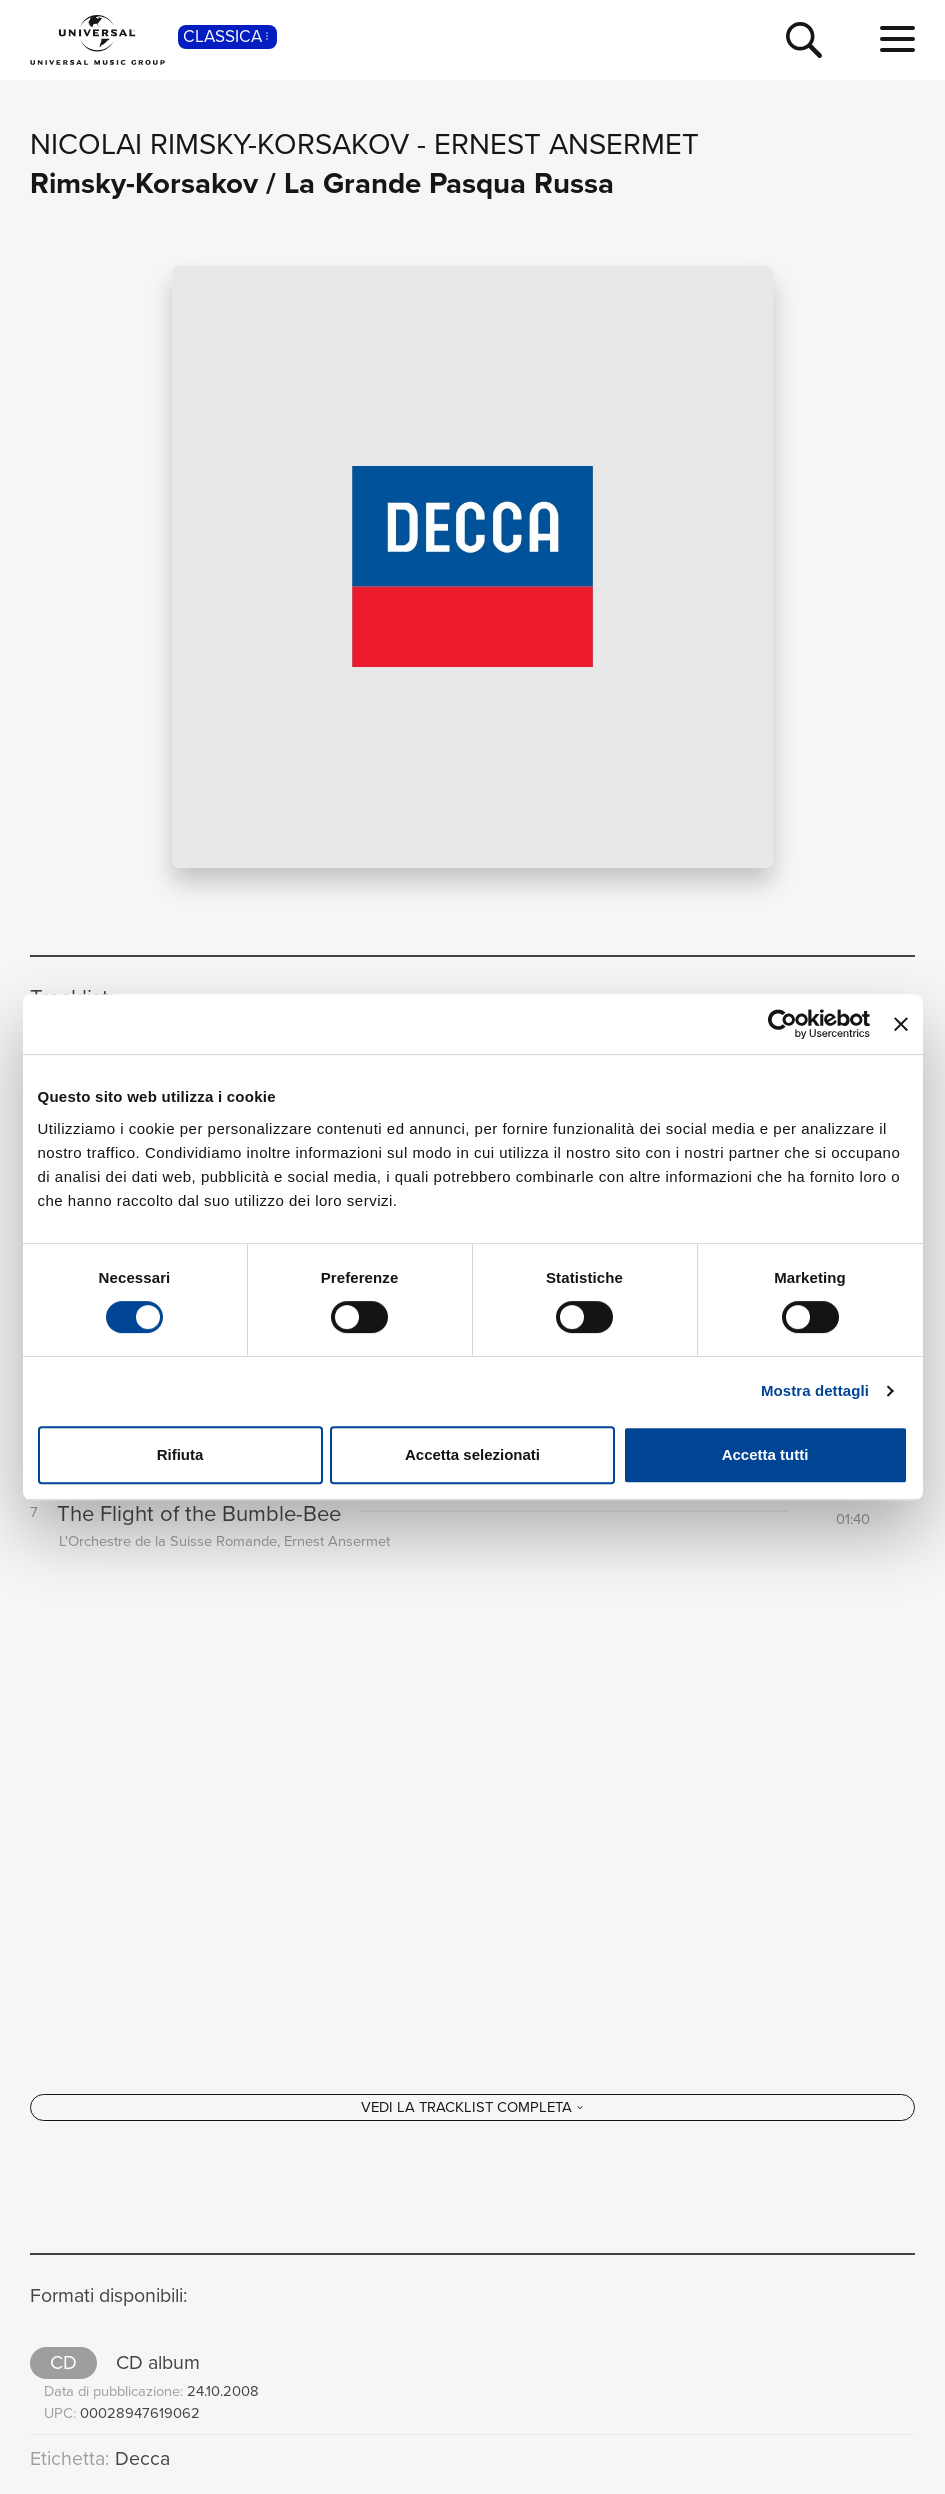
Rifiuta (180, 1454)
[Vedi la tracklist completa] (472, 2107)
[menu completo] (897, 40)
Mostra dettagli (815, 1390)
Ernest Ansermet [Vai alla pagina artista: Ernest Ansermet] (566, 144)
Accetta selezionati (472, 1454)
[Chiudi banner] (901, 1024)
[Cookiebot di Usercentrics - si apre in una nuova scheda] (782, 1024)
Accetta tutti (765, 1454)
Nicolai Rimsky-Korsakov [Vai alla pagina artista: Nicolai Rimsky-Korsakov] (219, 144)
